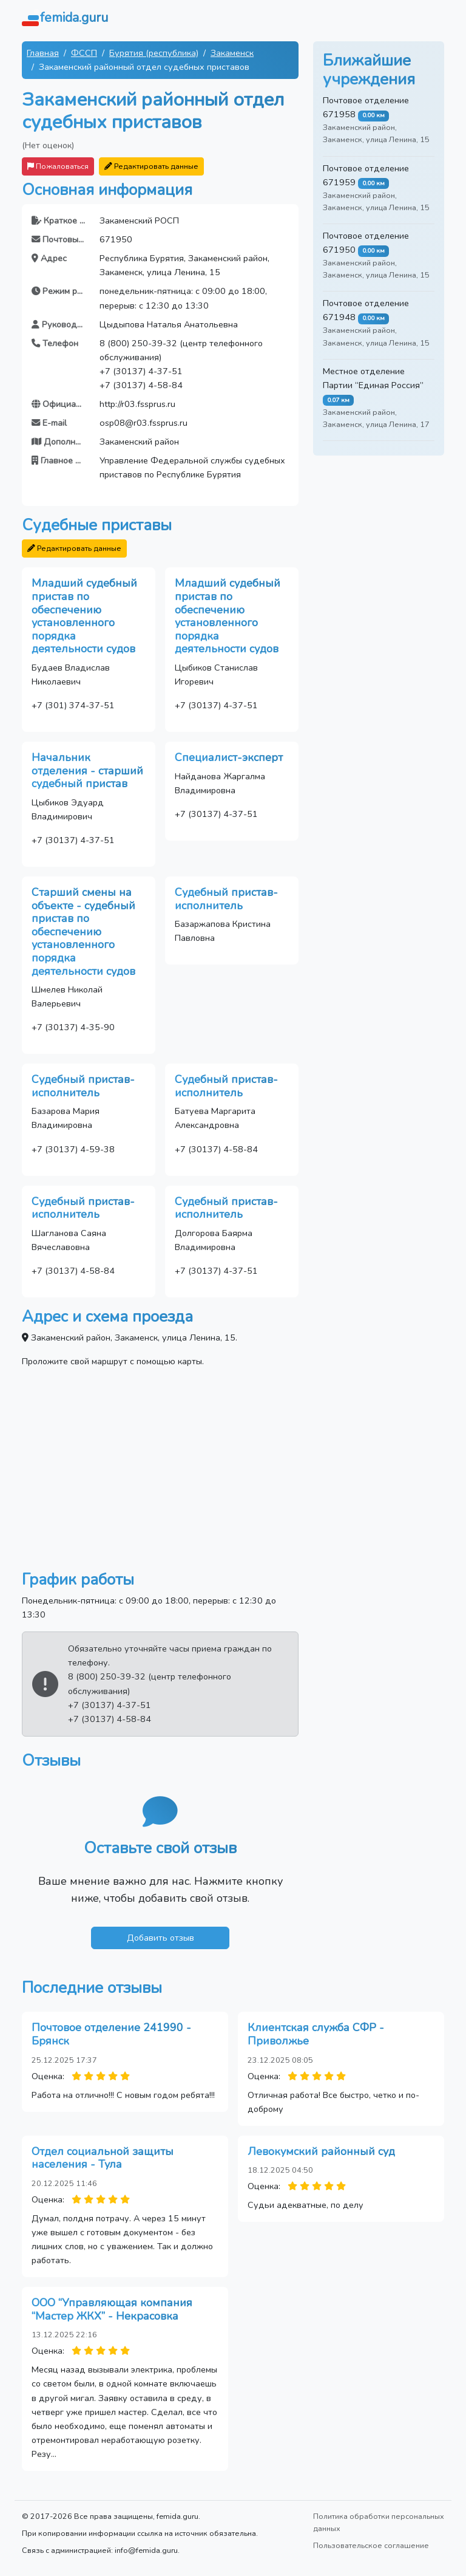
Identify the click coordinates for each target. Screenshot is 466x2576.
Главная (43, 53)
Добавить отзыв (160, 1938)
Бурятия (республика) (153, 53)
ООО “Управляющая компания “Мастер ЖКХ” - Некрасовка (112, 2309)
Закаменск (232, 53)
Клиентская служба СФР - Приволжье (316, 2034)
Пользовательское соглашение (371, 2545)
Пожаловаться (58, 166)
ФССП (84, 53)
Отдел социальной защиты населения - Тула (103, 2158)
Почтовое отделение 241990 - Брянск (111, 2034)
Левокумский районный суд (321, 2151)
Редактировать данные (151, 166)
